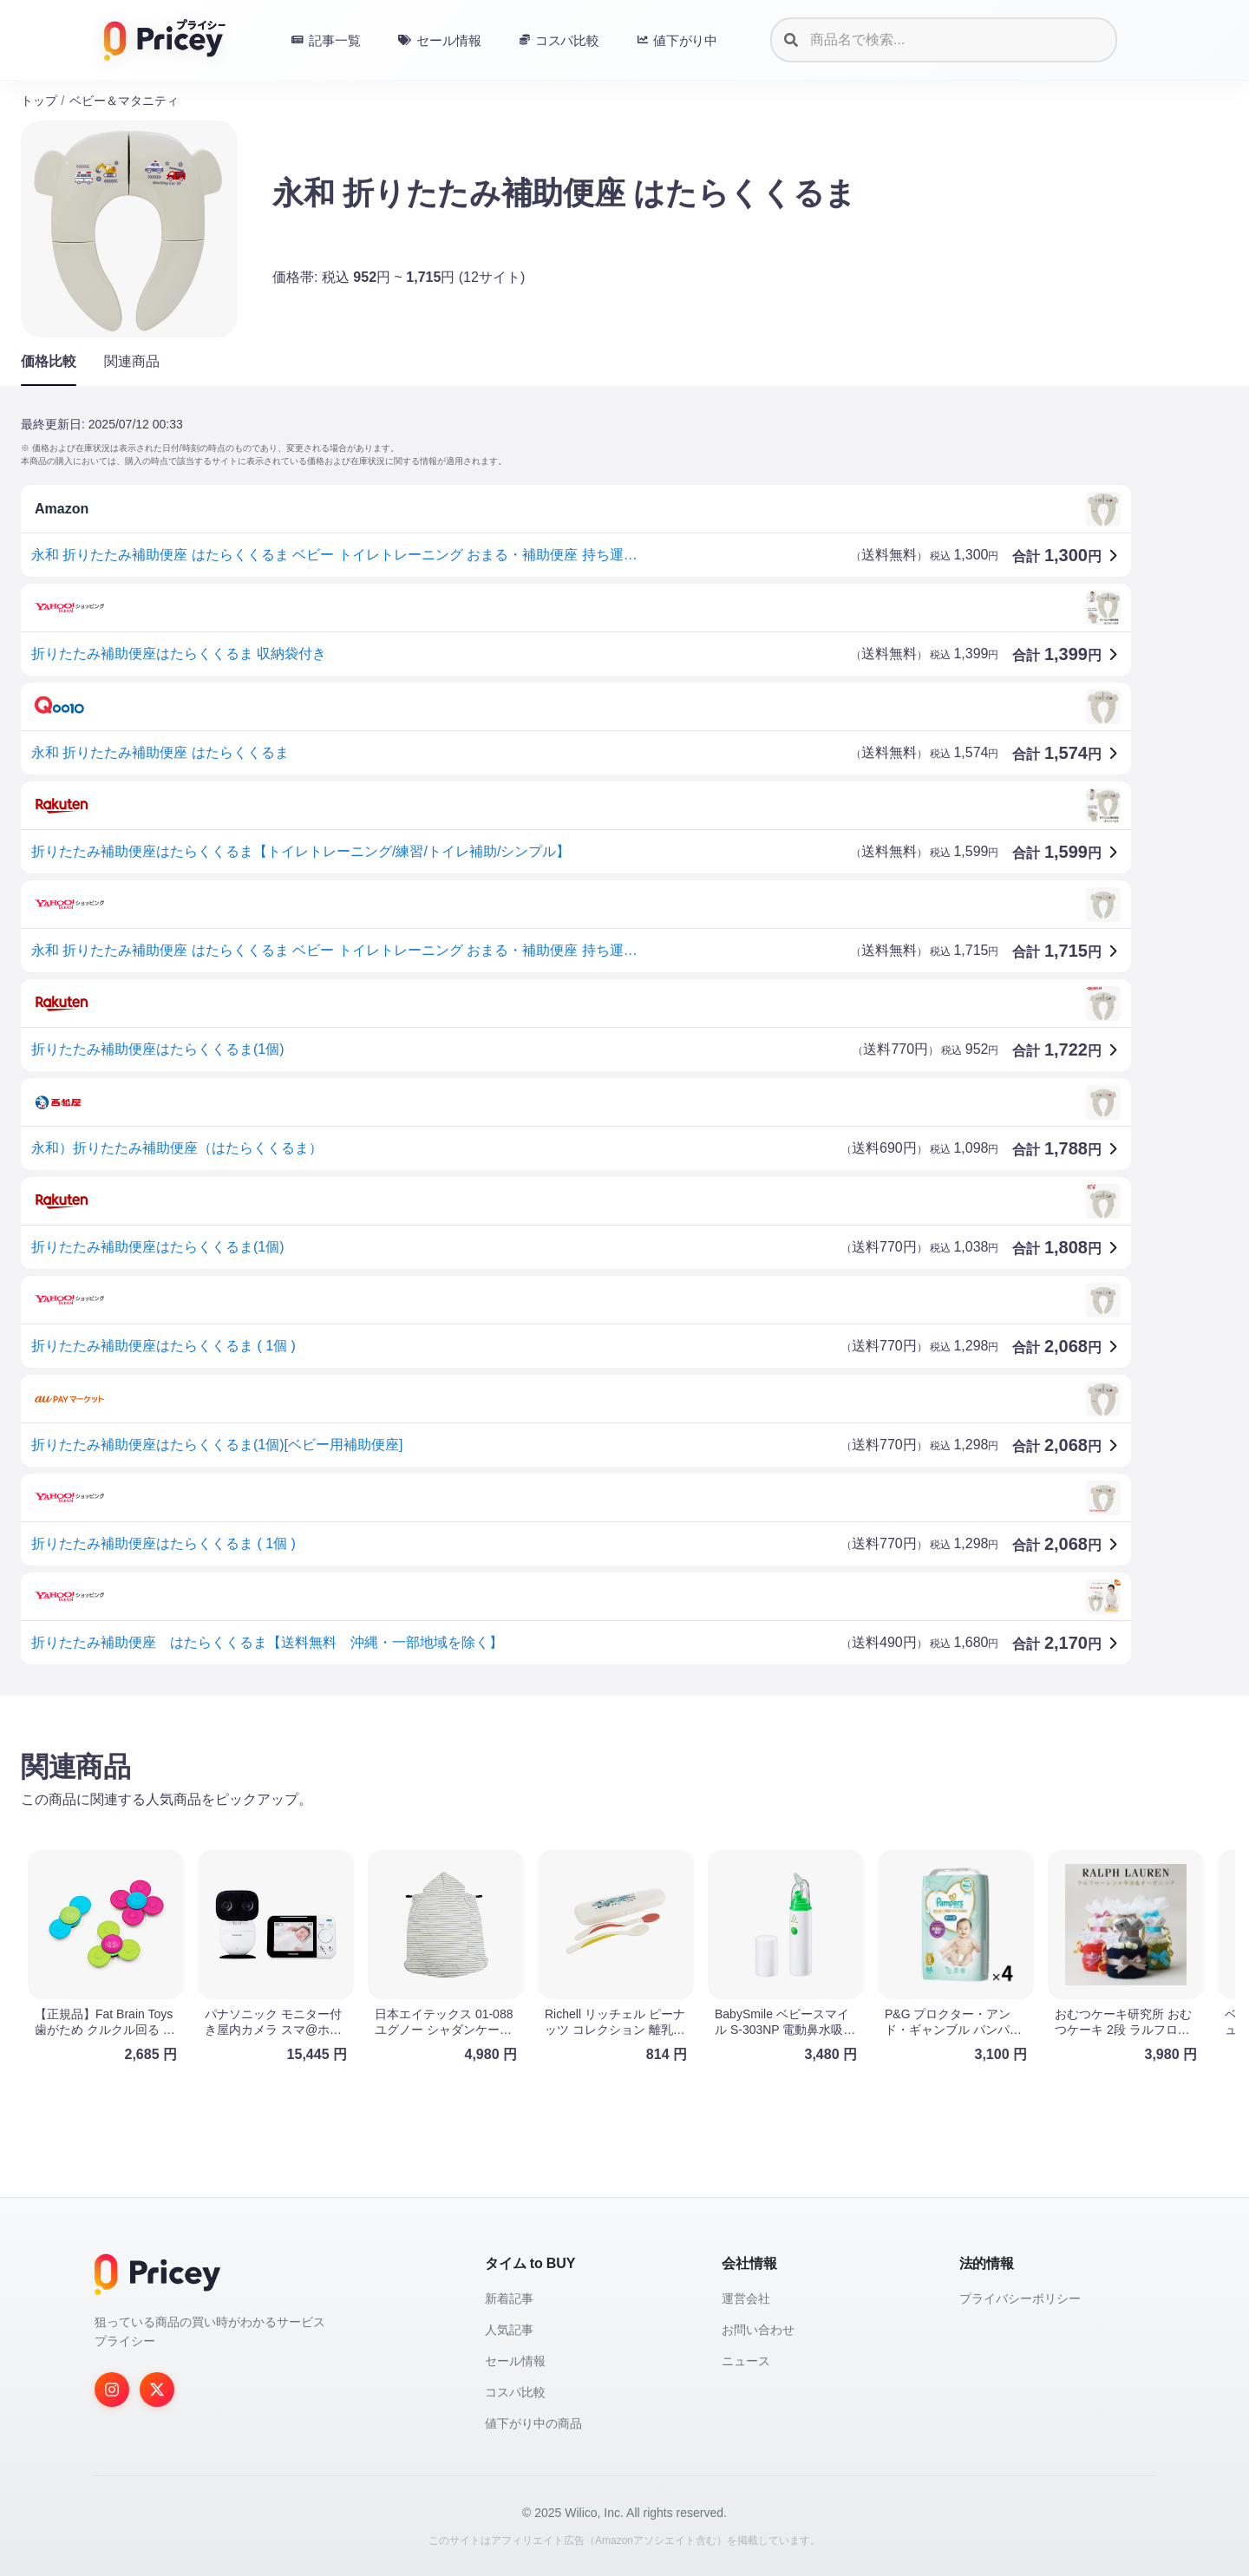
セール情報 (515, 2361)
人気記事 (509, 2330)
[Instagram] (112, 2389)
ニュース (746, 2361)
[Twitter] (157, 2389)
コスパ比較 (515, 2392)
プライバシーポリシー (1020, 2298)
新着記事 (509, 2298)
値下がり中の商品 (533, 2423)
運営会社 (746, 2298)
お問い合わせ (758, 2330)
